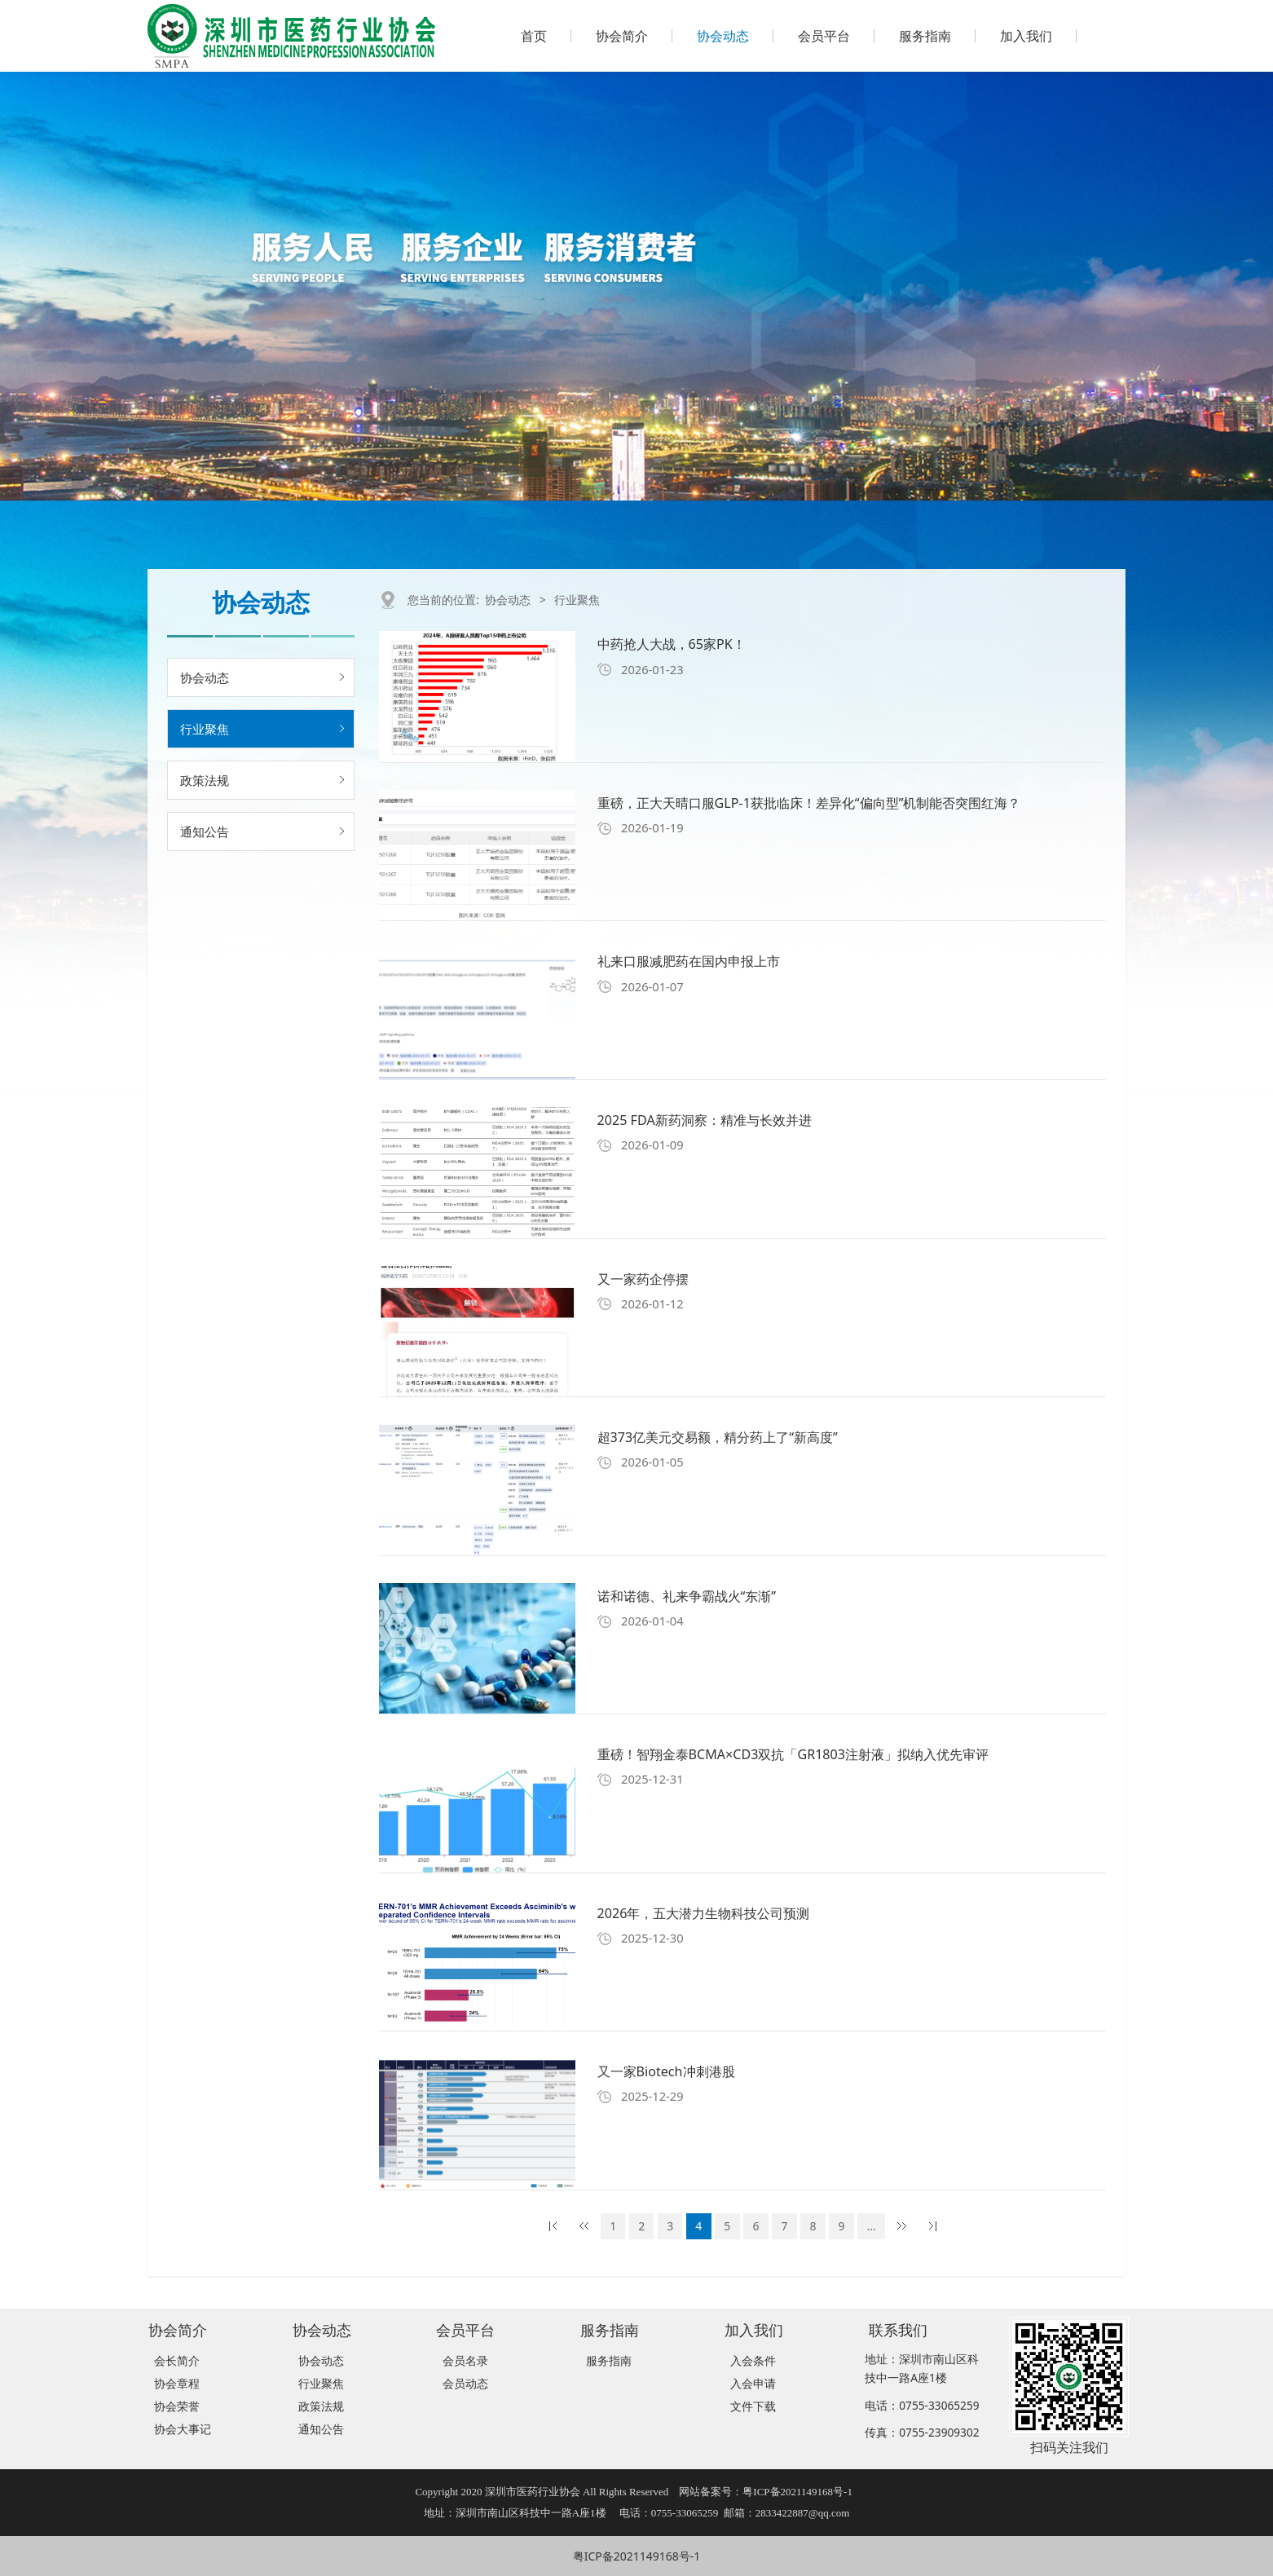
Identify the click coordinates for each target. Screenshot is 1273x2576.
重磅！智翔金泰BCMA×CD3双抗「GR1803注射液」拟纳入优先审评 (793, 1754)
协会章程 (177, 2383)
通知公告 (204, 831)
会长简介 (177, 2360)
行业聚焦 (204, 729)
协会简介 (622, 36)
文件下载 (753, 2406)
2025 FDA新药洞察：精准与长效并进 (704, 1120)
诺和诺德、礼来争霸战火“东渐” (687, 1596)
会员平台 (824, 36)
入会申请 (753, 2383)
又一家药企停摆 (643, 1279)
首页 (534, 36)
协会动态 (723, 36)
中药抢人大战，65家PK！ (671, 644)
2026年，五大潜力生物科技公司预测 (703, 1913)
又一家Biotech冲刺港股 (666, 2071)
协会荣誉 (177, 2406)
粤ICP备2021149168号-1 (637, 2556)
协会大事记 (182, 2429)
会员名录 (465, 2360)
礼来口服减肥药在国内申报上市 (688, 961)
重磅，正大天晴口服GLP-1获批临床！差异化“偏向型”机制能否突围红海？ (809, 803)
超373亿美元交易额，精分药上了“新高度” (717, 1437)
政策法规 (204, 780)
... (871, 2226)
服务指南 (925, 36)
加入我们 (1026, 36)
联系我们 (898, 2329)
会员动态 (465, 2383)
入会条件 (753, 2360)
